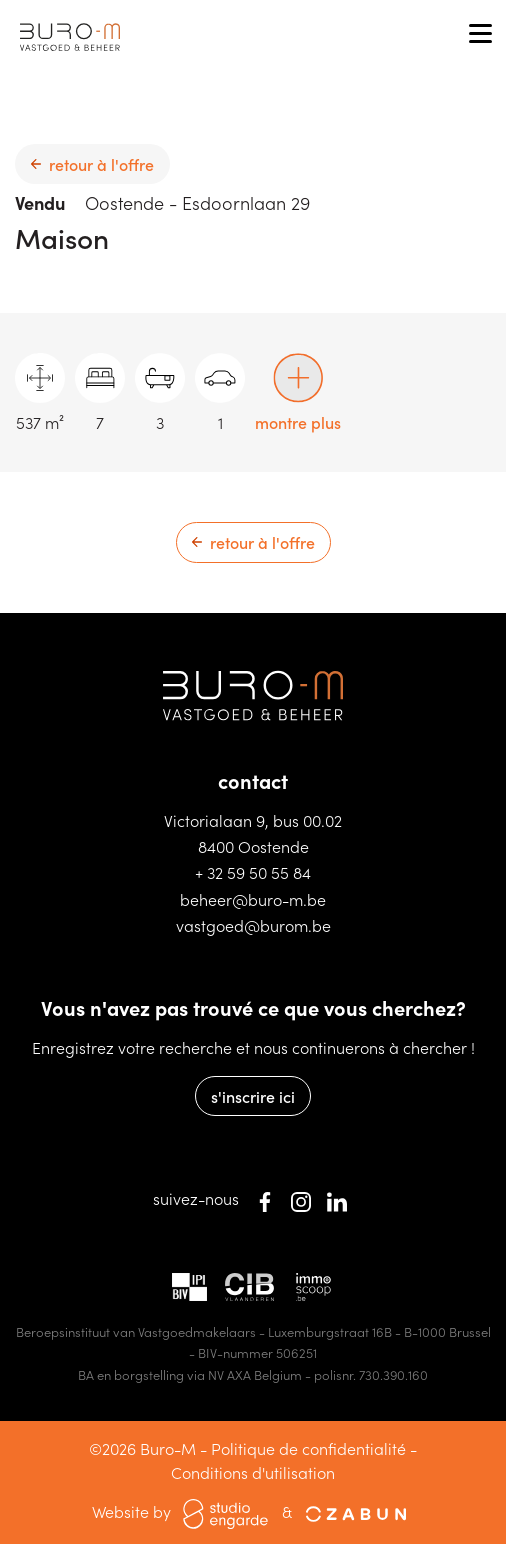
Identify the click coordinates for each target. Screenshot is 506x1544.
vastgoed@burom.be (253, 925)
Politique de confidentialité (308, 1448)
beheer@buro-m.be (253, 899)
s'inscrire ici (253, 1096)
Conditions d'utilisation (253, 1472)
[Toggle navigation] (480, 35)
